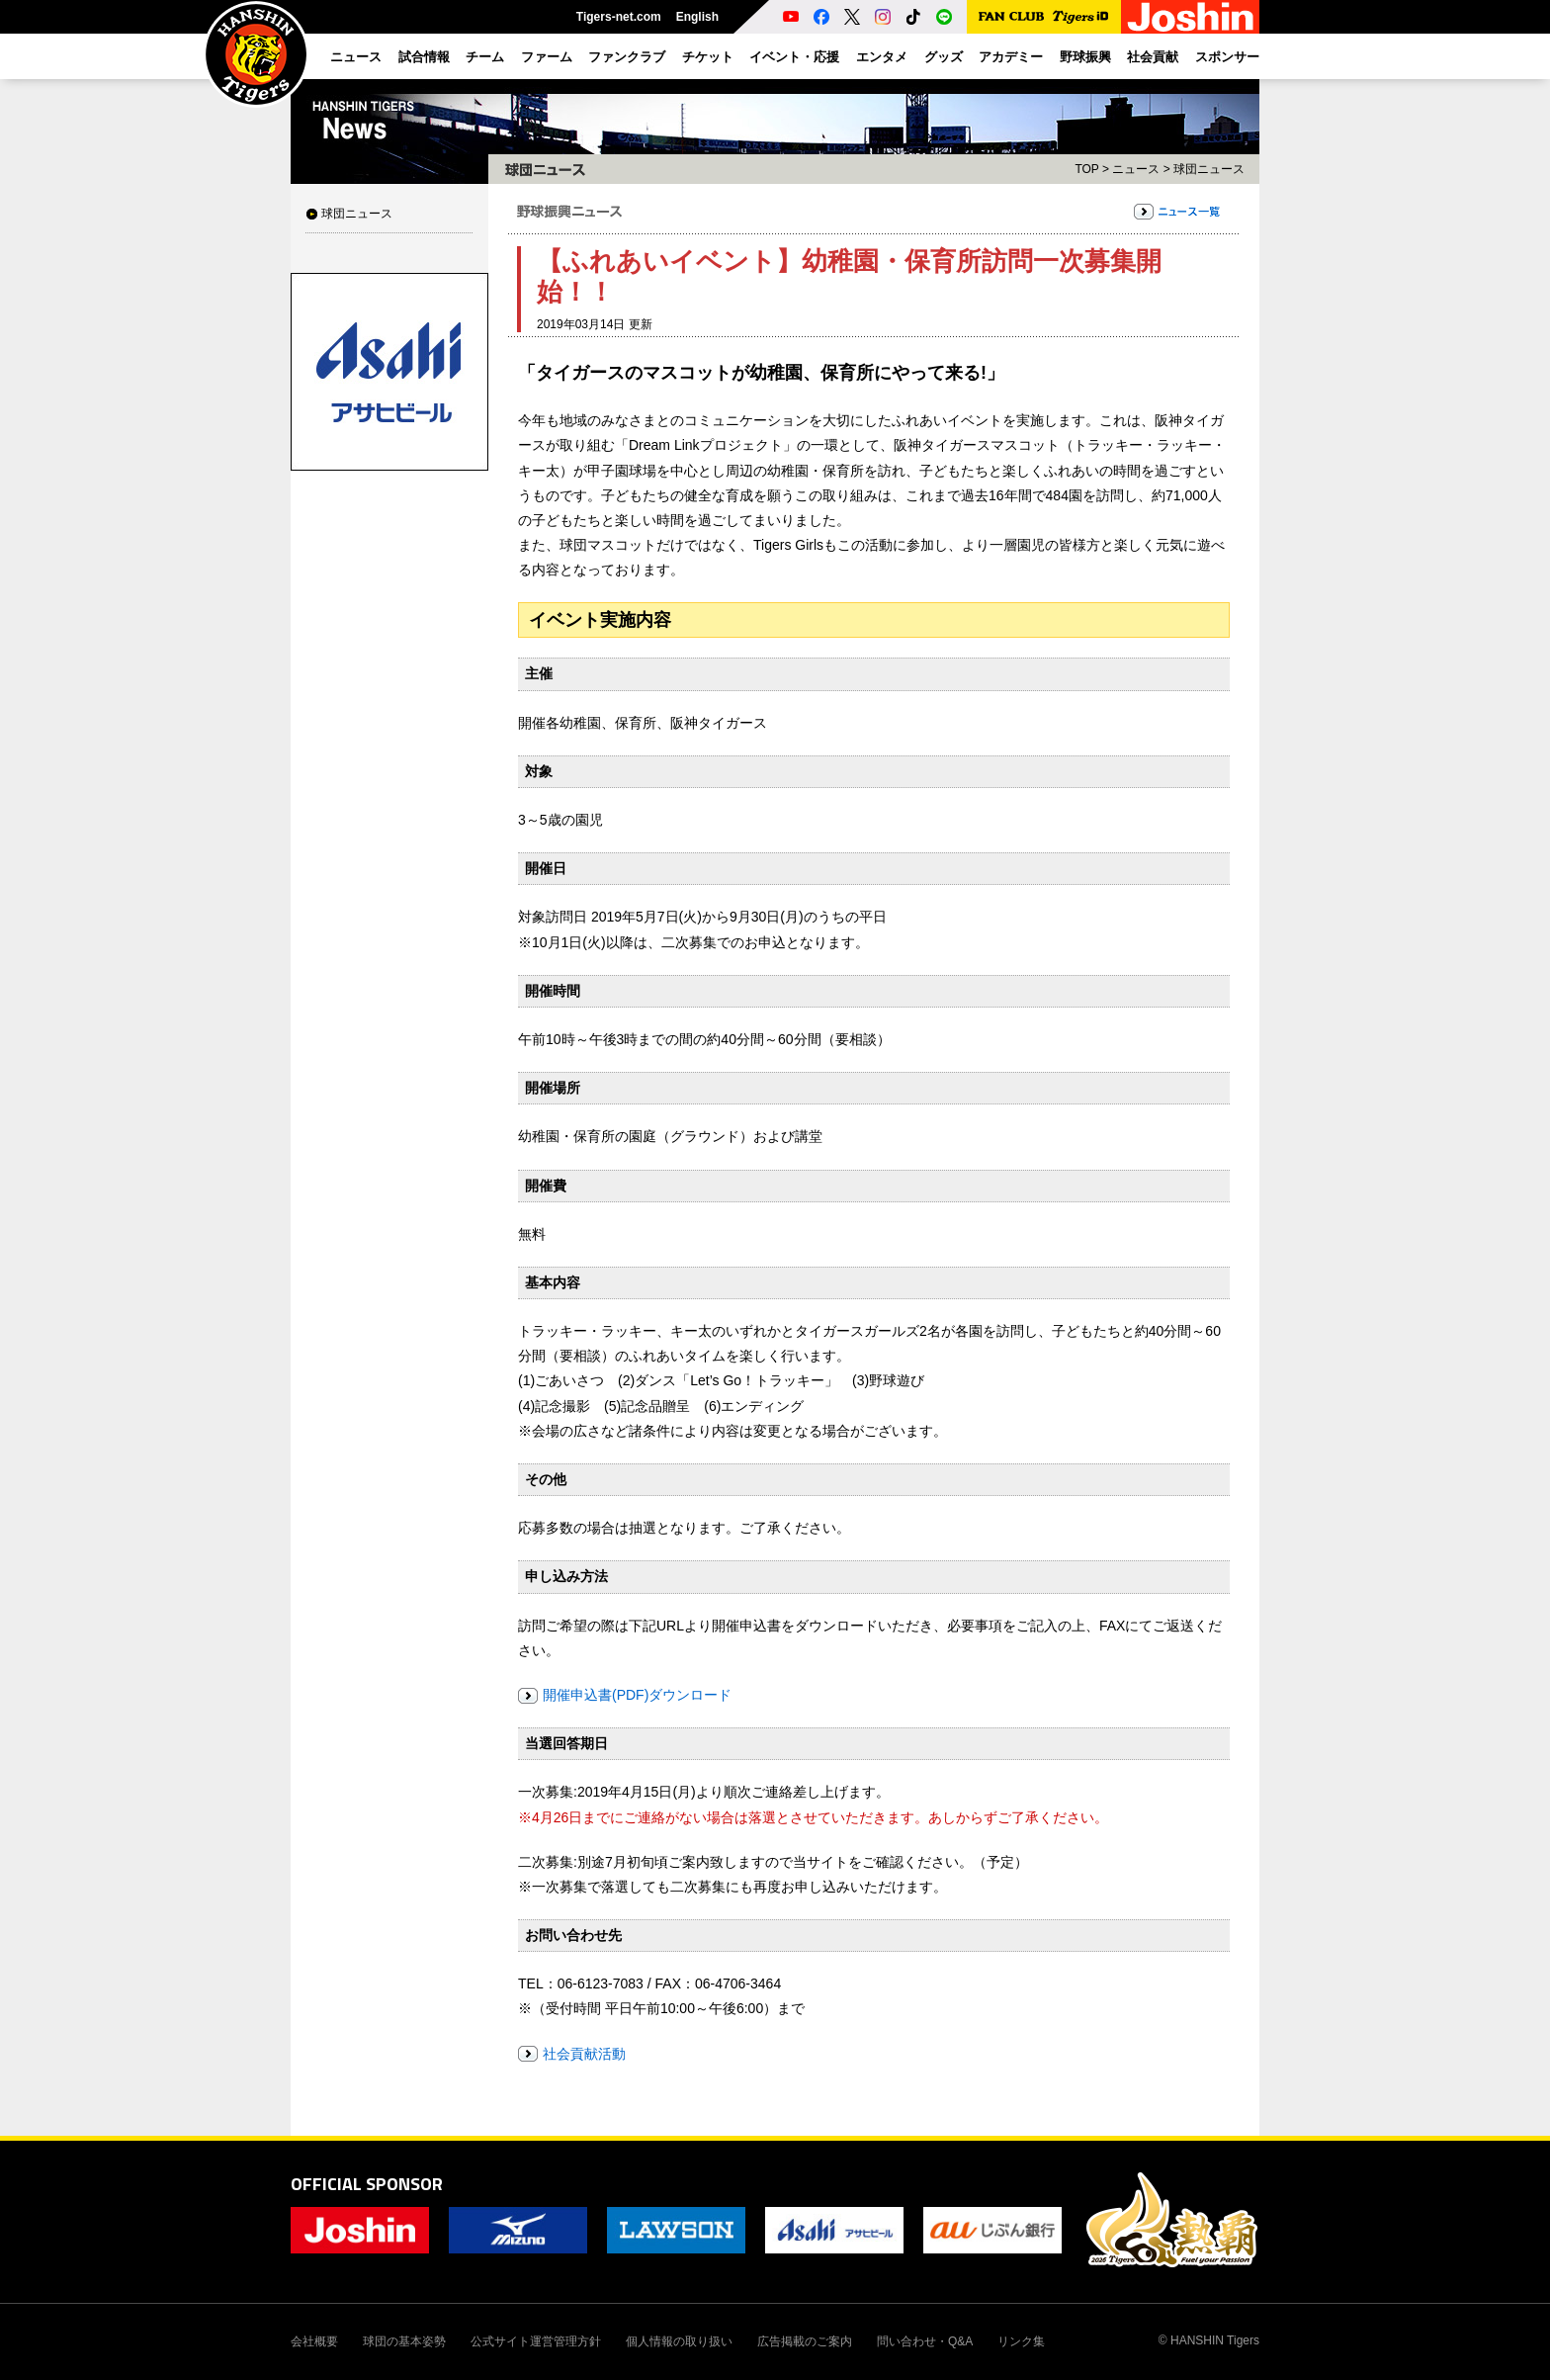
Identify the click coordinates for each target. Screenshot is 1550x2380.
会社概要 (314, 2341)
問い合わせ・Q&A (925, 2341)
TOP (1086, 169)
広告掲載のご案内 (804, 2341)
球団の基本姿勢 (404, 2341)
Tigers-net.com (618, 17)
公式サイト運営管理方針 (536, 2341)
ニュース (1136, 169)
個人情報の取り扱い (679, 2341)
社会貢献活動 (584, 2054)
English (697, 17)
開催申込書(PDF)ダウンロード (637, 1695)
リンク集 (1021, 2341)
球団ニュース (356, 213)
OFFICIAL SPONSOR (367, 2183)
